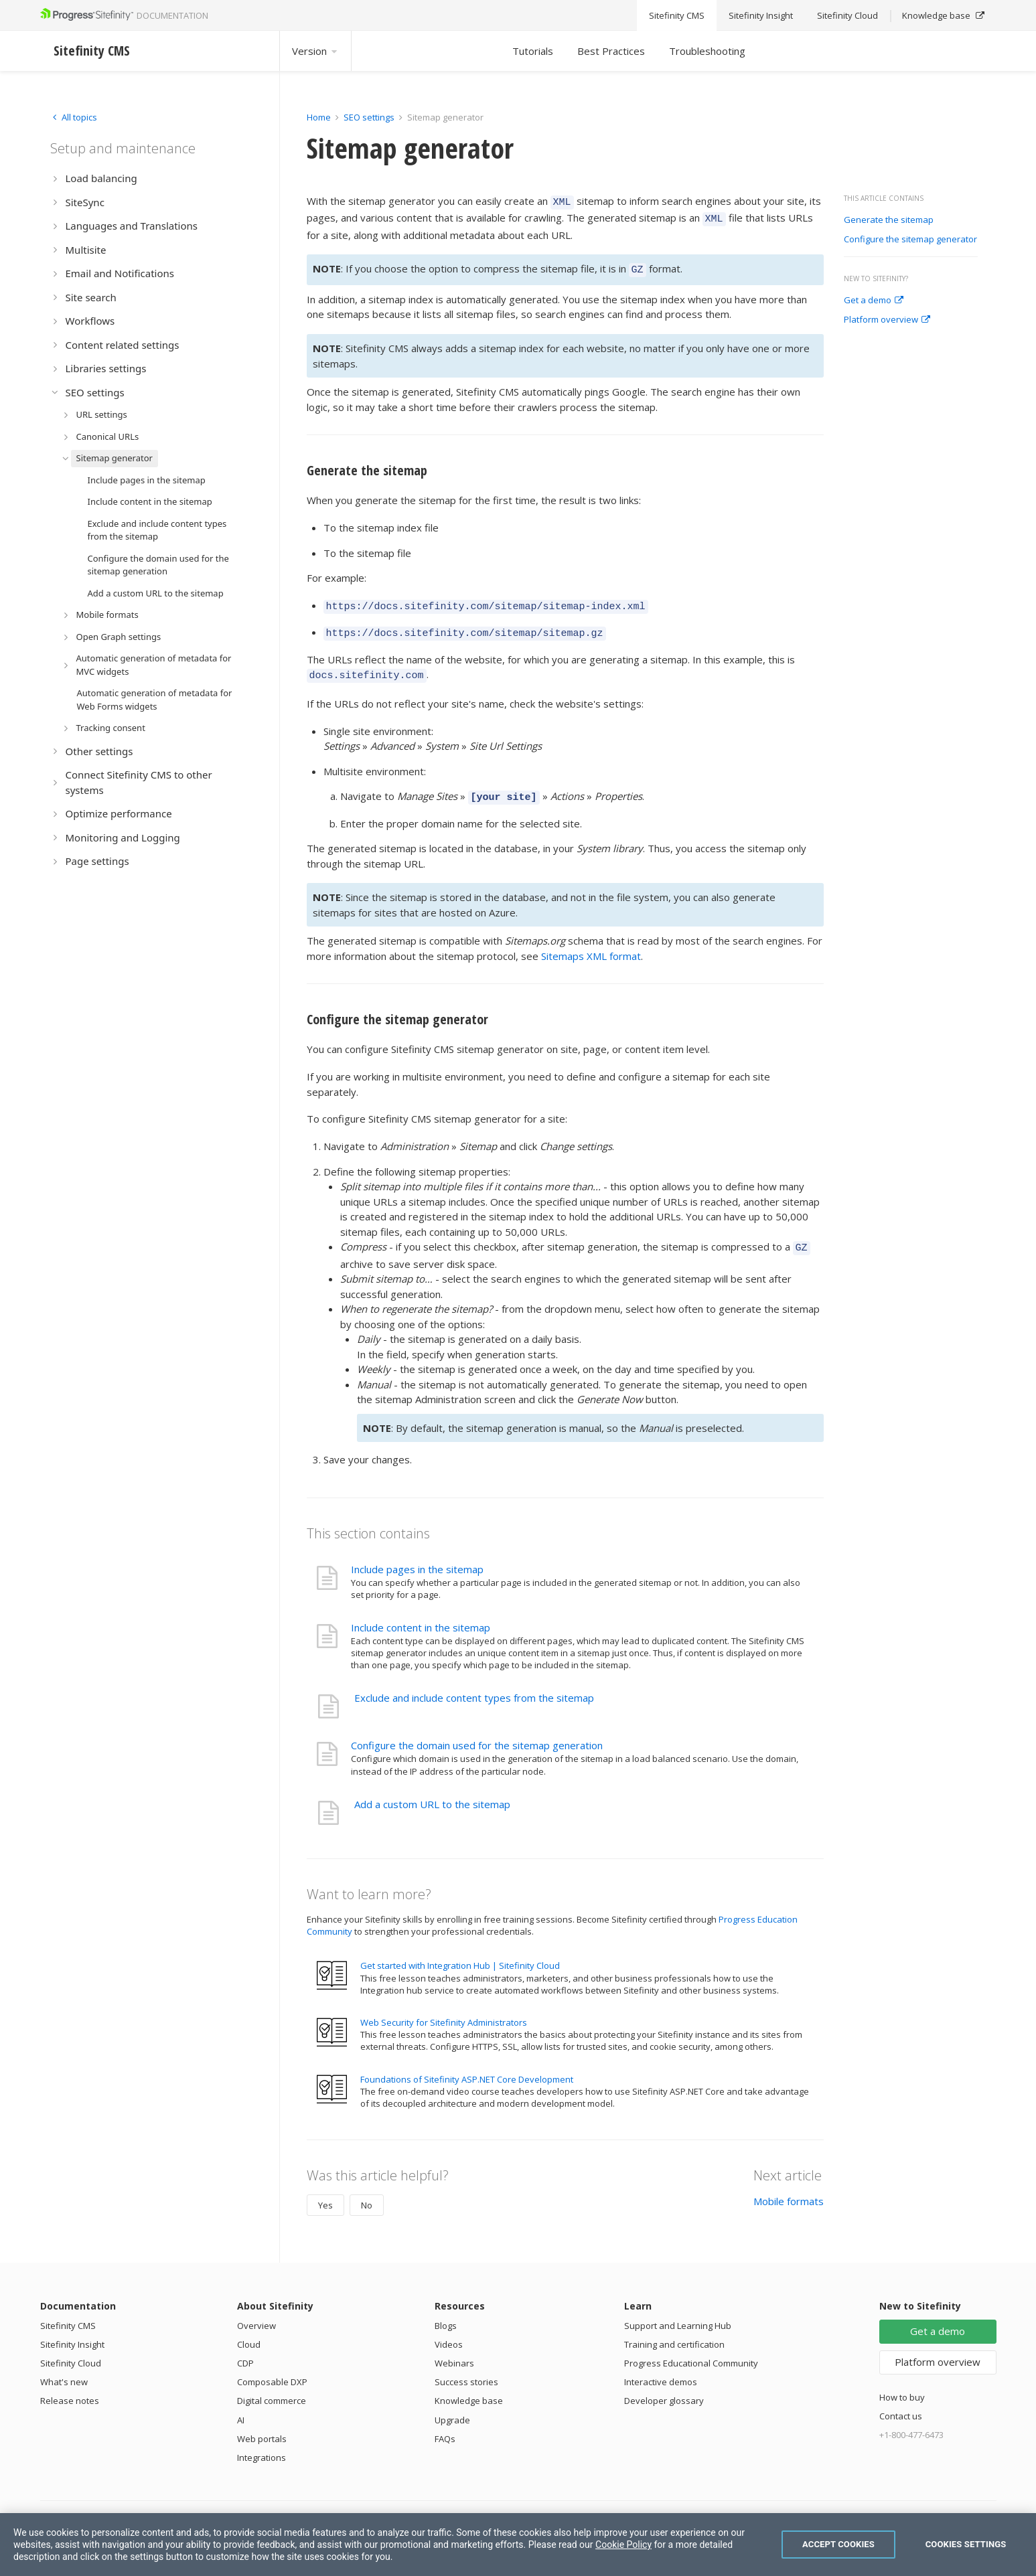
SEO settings (369, 117)
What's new (64, 2366)
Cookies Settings (966, 2544)
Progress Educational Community (691, 2347)
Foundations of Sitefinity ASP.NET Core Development (466, 2063)
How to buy (902, 2381)
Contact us (900, 2400)
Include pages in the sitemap (417, 1553)
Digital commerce (271, 2385)
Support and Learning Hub (677, 2310)
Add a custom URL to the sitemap (432, 1788)
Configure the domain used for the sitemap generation (477, 1729)
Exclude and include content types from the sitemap (474, 1681)
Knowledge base (469, 2385)
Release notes (69, 2385)
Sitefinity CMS (68, 2310)
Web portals (262, 2423)
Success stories (466, 2366)
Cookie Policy (623, 2544)
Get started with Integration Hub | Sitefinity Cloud (460, 1949)
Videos (449, 2328)
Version (315, 51)
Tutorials (532, 51)
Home (319, 117)
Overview (256, 2310)
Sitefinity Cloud (70, 2347)
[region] (518, 2544)
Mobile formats (788, 2185)
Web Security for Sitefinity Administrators (443, 2006)
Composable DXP (272, 2366)
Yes (325, 2189)
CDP (245, 2347)
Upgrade (452, 2404)
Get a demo (873, 300)
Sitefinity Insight (72, 2328)
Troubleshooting (707, 51)
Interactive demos (660, 2366)
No (366, 2189)
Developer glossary (664, 2385)
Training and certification (674, 2328)
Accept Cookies (838, 2544)
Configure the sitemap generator (910, 239)
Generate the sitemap (889, 220)
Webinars (454, 2347)
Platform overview (887, 320)
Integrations (261, 2441)
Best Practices (611, 51)
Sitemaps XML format (591, 942)
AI (240, 2404)
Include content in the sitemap (420, 1611)
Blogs (446, 2310)
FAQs (445, 2423)
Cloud (249, 2328)
